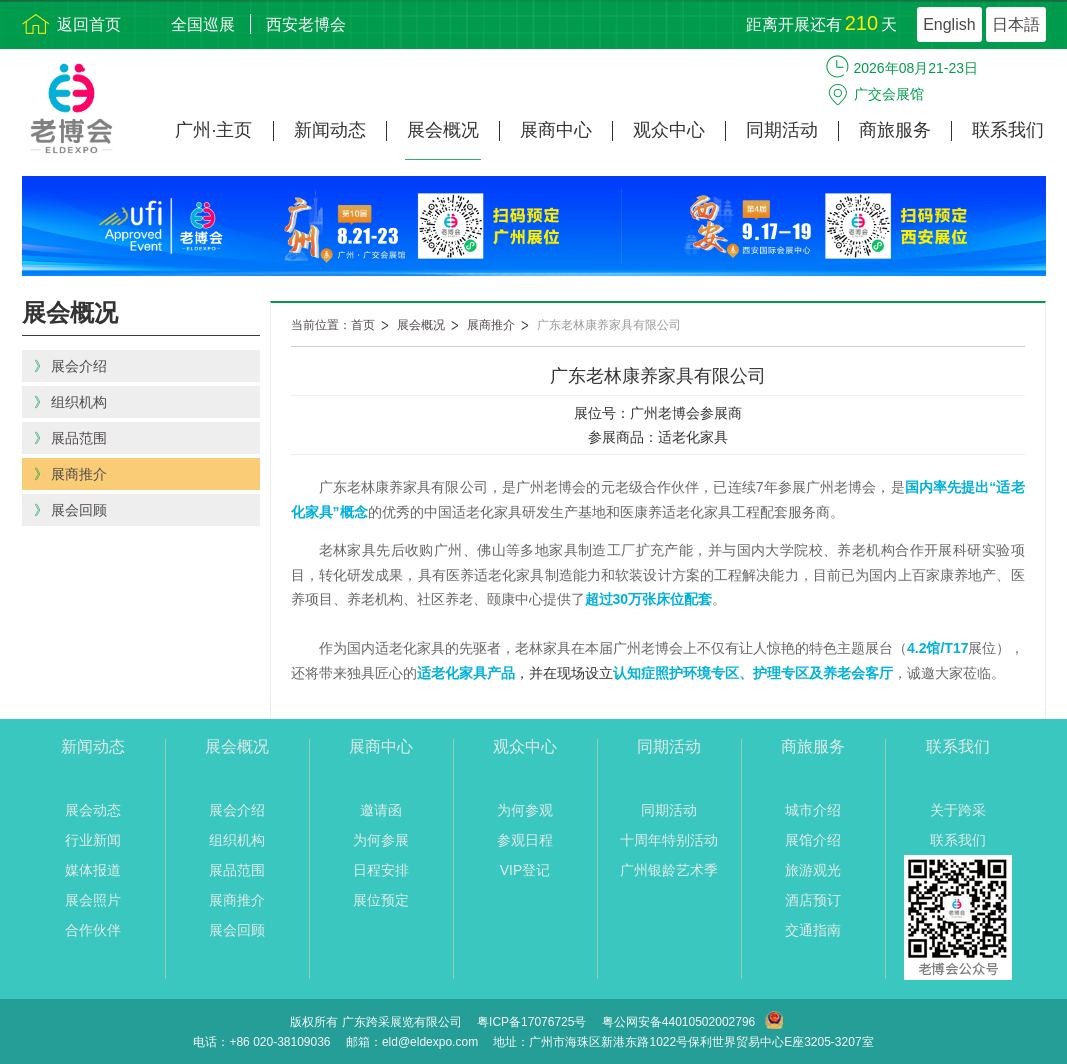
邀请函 (381, 810)
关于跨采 (958, 810)
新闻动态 (330, 130)
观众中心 (669, 130)
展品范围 (237, 870)
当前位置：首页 (333, 325)
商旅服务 (895, 130)
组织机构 (237, 840)
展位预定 (381, 900)
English (949, 24)
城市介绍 (813, 810)
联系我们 (1008, 130)
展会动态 (93, 810)
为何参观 (525, 810)
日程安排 (381, 870)
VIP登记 (525, 870)
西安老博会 (306, 24)
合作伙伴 (93, 930)
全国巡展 (203, 24)
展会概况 (443, 130)
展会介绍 (237, 810)
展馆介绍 (813, 840)
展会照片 (93, 900)
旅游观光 (813, 870)
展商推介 (491, 325)
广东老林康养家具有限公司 (609, 325)
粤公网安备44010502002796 (678, 1022)
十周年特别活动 (669, 840)
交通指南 (813, 930)
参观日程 (525, 840)
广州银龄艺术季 (669, 870)
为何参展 (381, 840)
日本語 (1016, 24)
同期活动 (782, 130)
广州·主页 (213, 130)
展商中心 (556, 130)
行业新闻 (93, 840)
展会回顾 (237, 930)
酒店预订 (813, 900)
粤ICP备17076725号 (531, 1022)
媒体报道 (93, 870)
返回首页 (89, 24)
